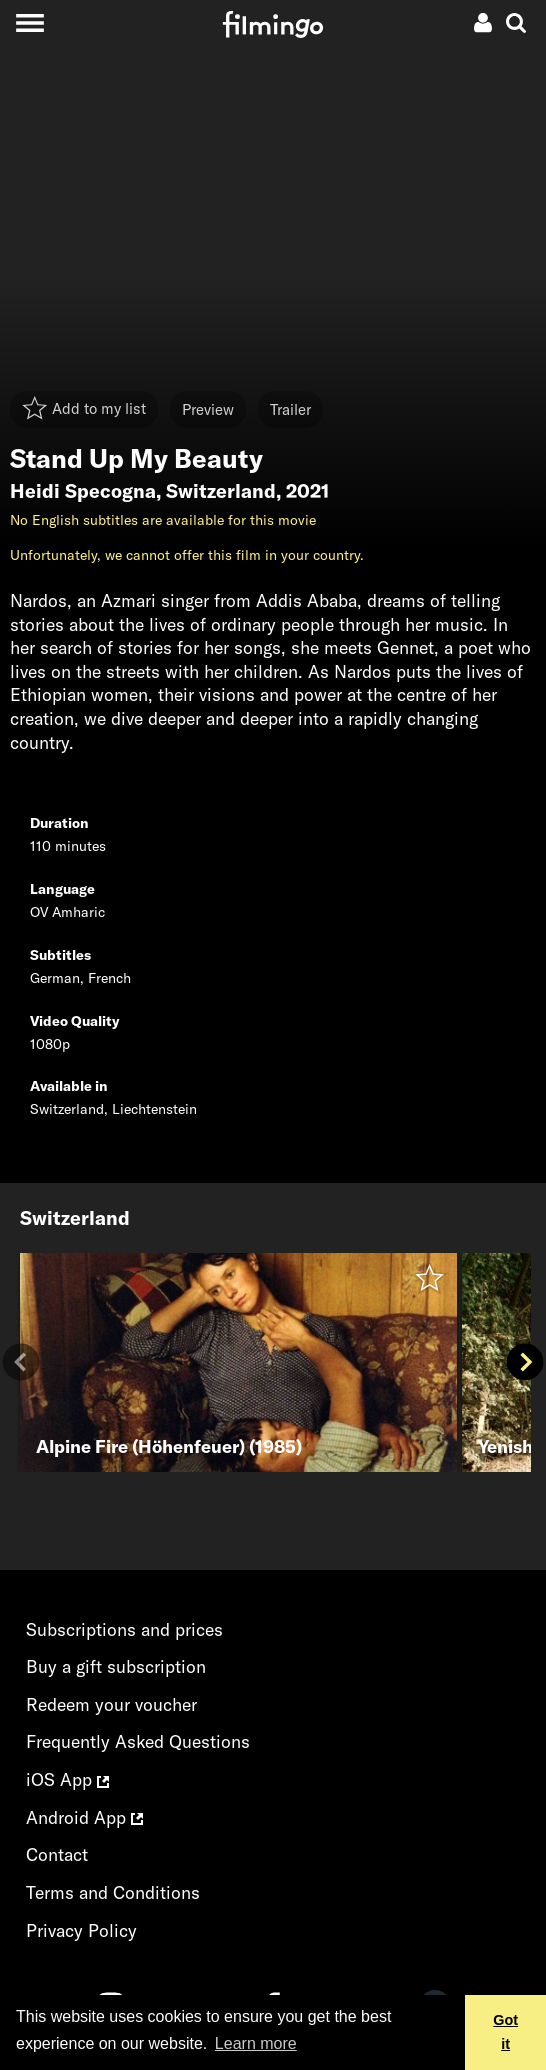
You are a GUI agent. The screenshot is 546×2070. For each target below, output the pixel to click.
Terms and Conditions (113, 1892)
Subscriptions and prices (124, 1629)
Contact (57, 1854)
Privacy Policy (81, 1930)
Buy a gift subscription (116, 1666)
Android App (84, 1817)
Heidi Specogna (83, 491)
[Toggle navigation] (29, 22)
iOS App (67, 1779)
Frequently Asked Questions (138, 1741)
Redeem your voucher (111, 1704)
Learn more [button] (256, 2043)
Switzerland (221, 491)
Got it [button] (505, 2032)
